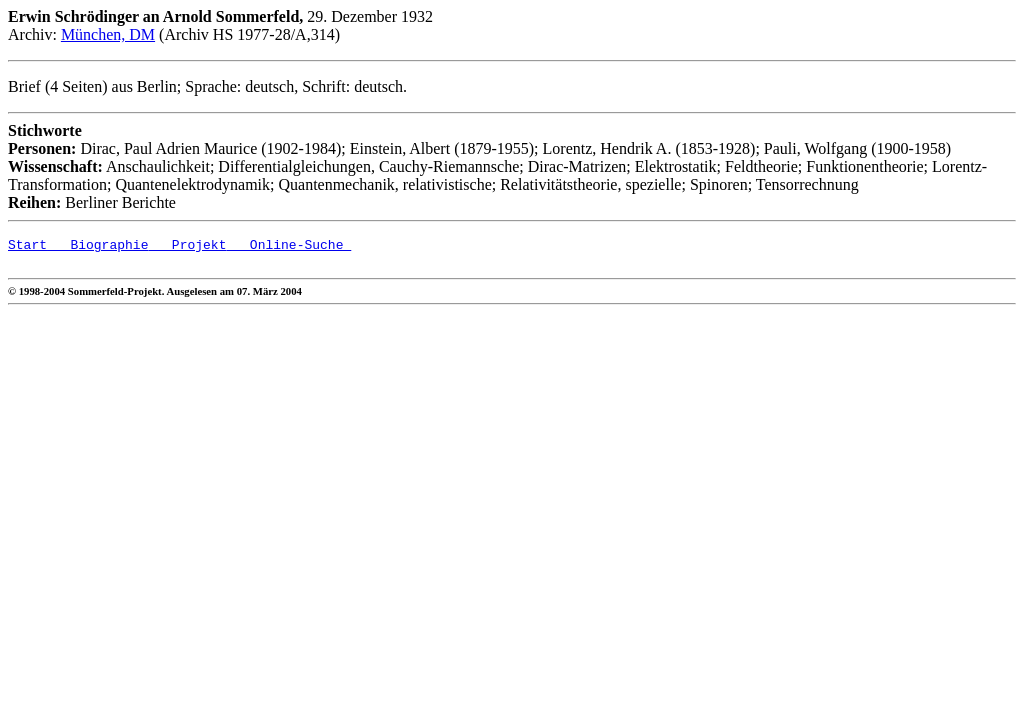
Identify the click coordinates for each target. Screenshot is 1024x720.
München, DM (108, 34)
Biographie (97, 247)
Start (27, 247)
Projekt (187, 247)
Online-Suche (288, 247)
